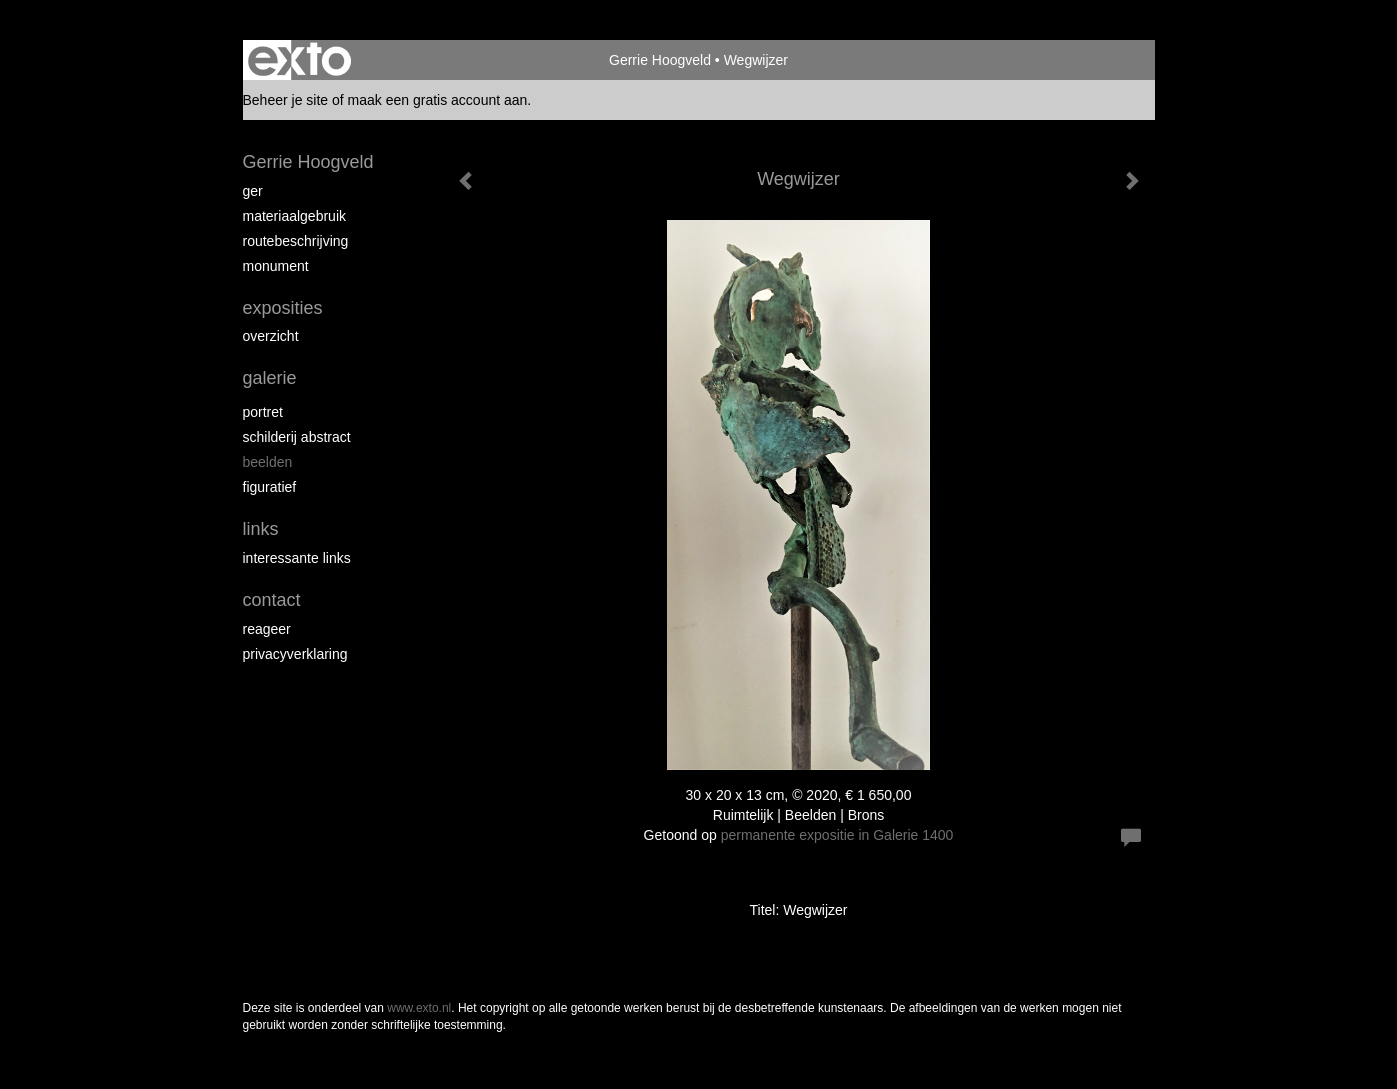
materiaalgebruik (295, 216)
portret (263, 412)
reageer (267, 629)
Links (261, 529)
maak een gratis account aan (438, 100)
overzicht (271, 336)
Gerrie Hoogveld (660, 60)
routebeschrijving (296, 241)
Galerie (270, 378)
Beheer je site (286, 100)
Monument (276, 266)
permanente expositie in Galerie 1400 (837, 835)
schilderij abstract (297, 437)
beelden (268, 462)
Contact (272, 600)
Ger (253, 191)
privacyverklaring (295, 654)
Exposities (283, 308)
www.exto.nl (419, 1008)
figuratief (270, 487)
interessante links (297, 558)
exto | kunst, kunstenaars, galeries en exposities (299, 60)
